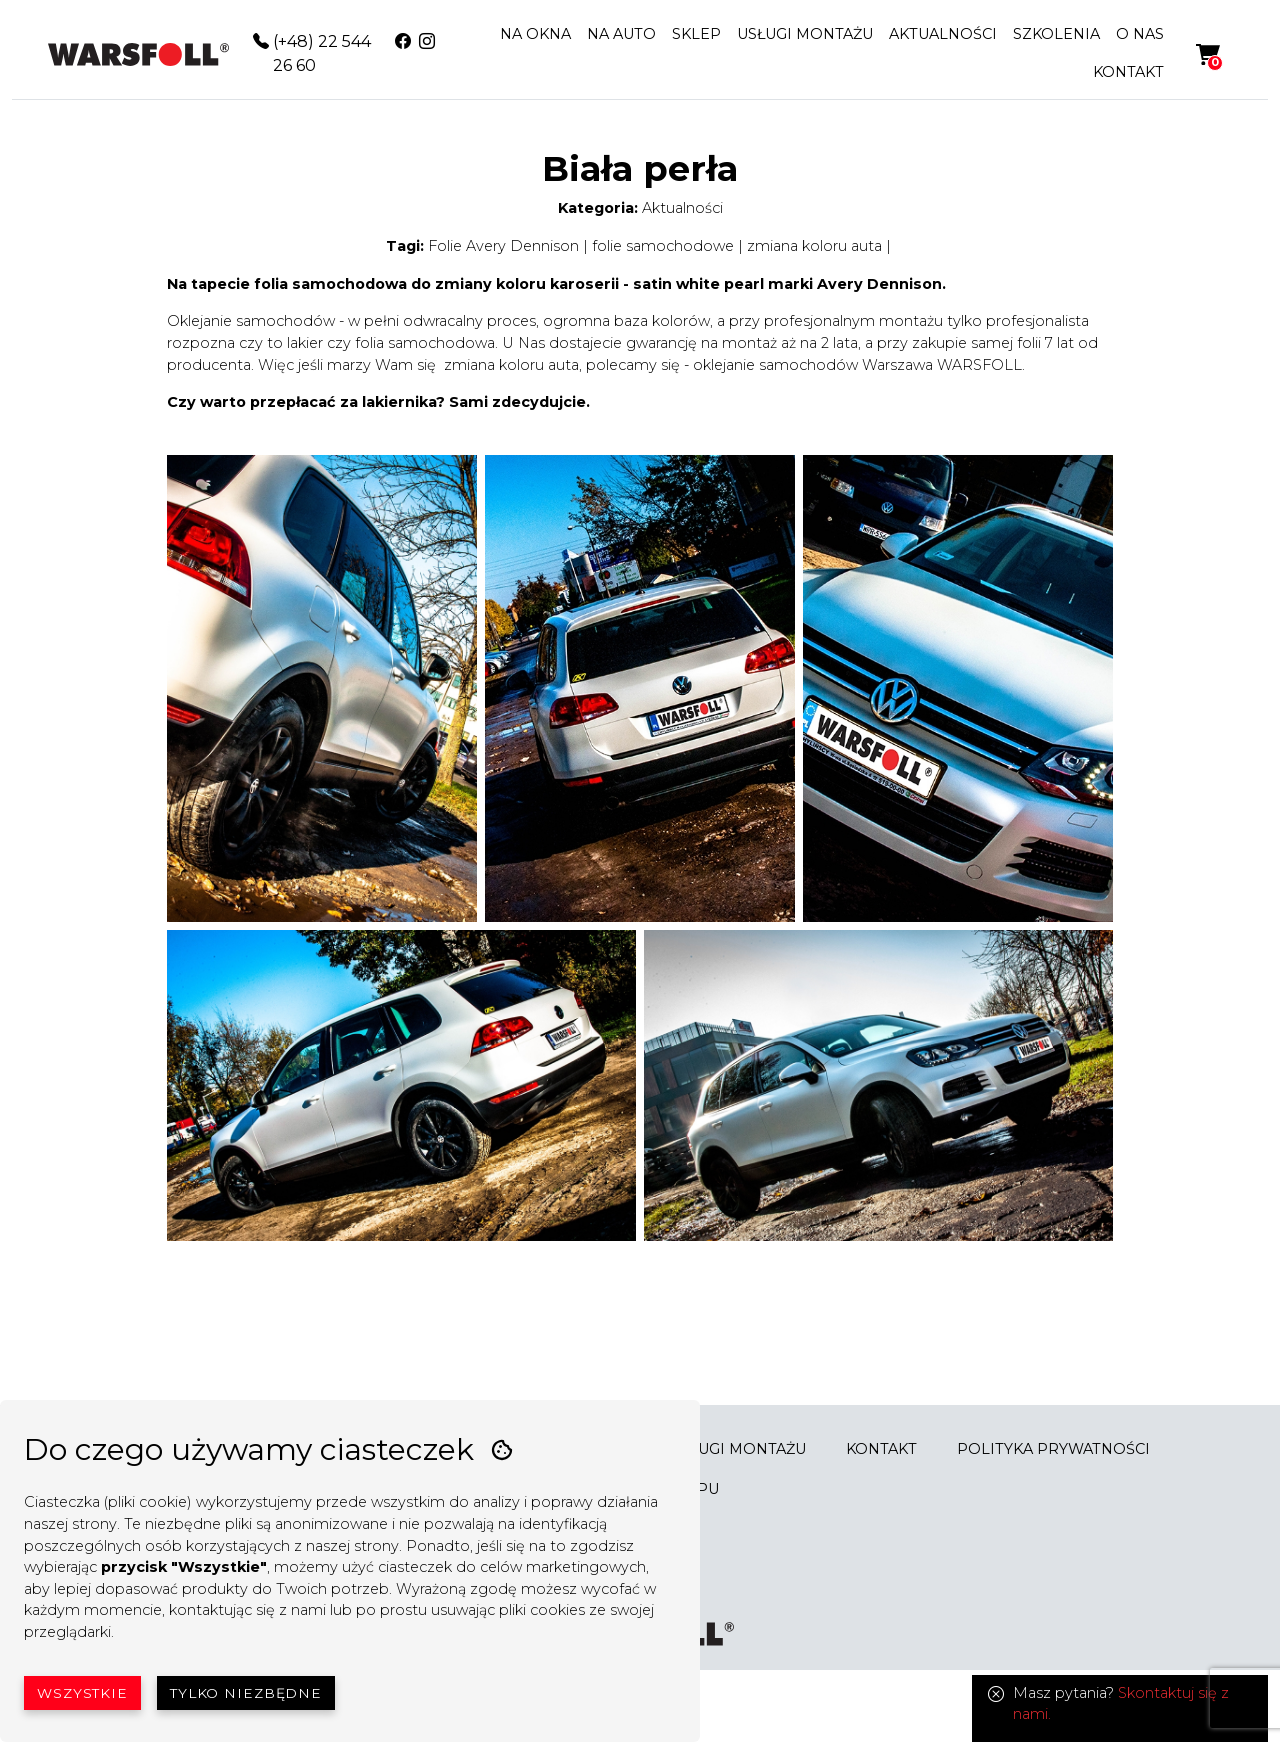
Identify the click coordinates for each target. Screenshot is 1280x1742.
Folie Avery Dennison (503, 246)
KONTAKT (1128, 72)
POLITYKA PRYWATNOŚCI (1053, 1449)
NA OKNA (535, 34)
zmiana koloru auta (814, 246)
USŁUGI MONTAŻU (805, 34)
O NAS (1140, 34)
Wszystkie (82, 1693)
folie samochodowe (663, 246)
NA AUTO (621, 34)
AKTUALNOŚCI (943, 34)
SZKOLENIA (1056, 34)
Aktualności (682, 208)
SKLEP (696, 34)
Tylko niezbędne (246, 1693)
